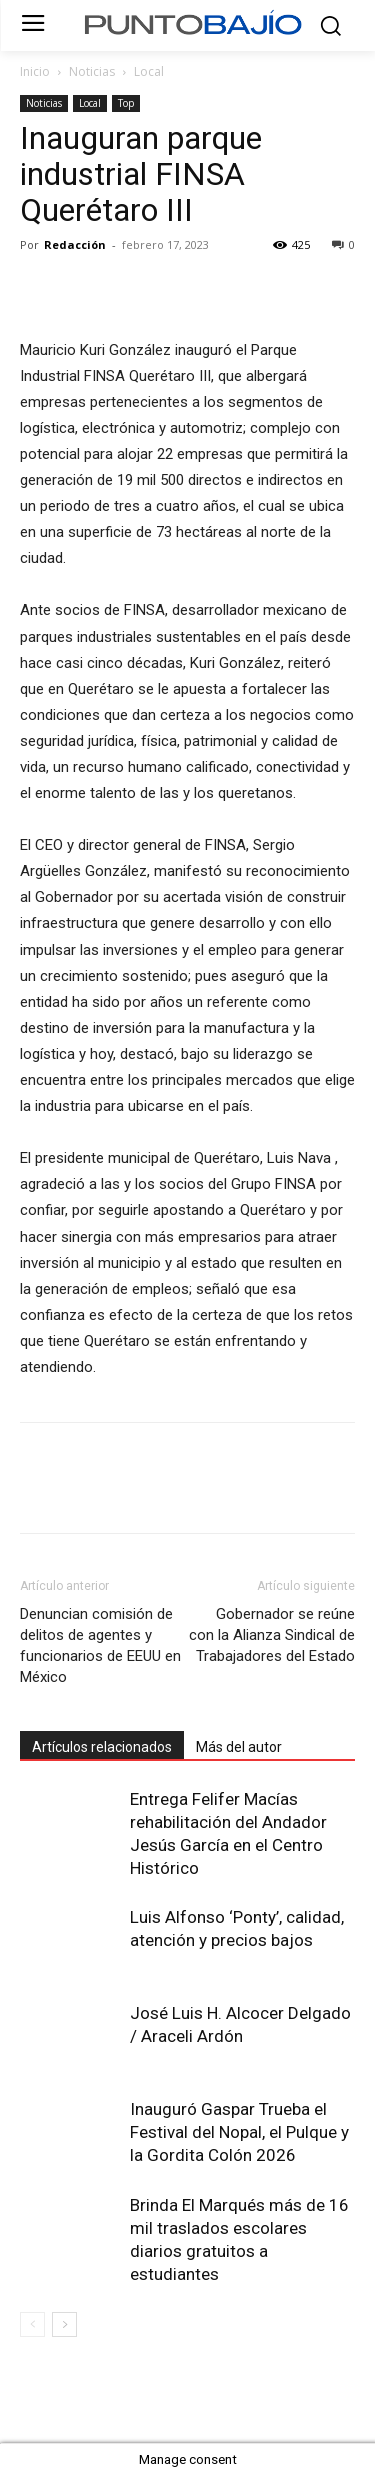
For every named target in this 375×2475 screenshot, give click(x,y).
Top (126, 103)
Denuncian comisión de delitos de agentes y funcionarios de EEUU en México (100, 1645)
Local (149, 71)
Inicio (35, 71)
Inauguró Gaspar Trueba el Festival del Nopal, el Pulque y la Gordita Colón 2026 (239, 2132)
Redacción (75, 244)
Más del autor (239, 1747)
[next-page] (64, 2324)
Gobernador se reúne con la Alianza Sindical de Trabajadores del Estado (272, 1635)
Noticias (92, 71)
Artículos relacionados (102, 1747)
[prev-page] (32, 2324)
